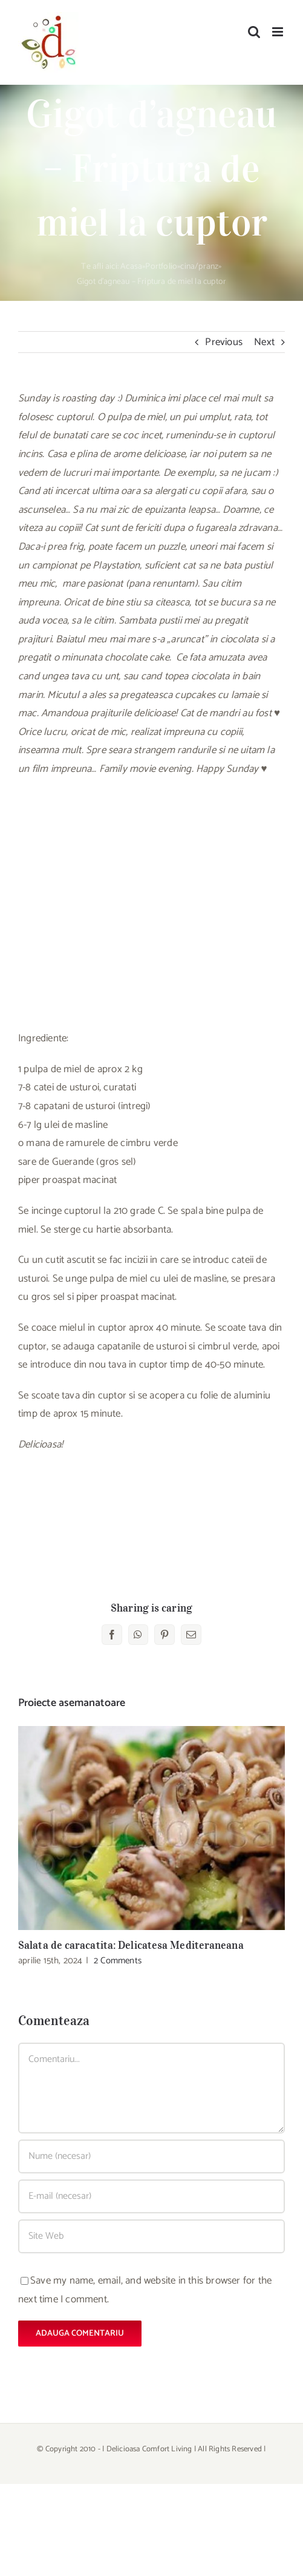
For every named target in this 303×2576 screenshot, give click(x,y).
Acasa (131, 267)
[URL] (151, 2236)
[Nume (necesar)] (151, 2156)
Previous (224, 342)
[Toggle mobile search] (254, 31)
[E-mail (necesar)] (151, 2196)
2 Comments (118, 1960)
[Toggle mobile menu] (278, 31)
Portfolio (161, 267)
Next (264, 342)
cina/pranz (199, 267)
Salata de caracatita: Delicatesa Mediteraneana (131, 1945)
